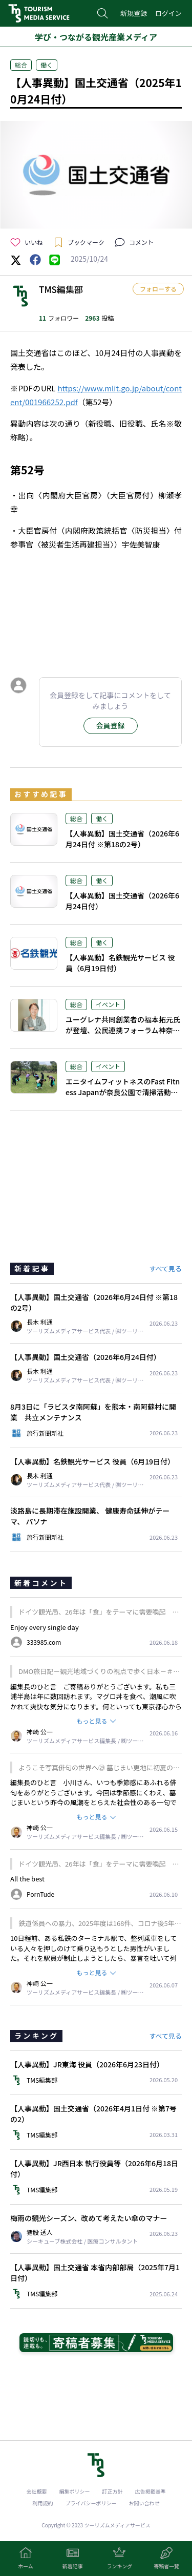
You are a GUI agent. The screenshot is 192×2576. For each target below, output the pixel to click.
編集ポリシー (74, 2491)
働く (46, 64)
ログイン (168, 13)
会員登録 (110, 725)
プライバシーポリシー (91, 2503)
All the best (27, 1878)
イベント (108, 1004)
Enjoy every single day (44, 1627)
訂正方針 (112, 2491)
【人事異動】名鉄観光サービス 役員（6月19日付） (120, 962)
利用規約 (43, 2503)
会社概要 (37, 2491)
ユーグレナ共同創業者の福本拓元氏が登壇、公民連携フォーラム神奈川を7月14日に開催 (123, 1030)
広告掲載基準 (150, 2491)
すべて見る (165, 1268)
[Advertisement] (96, 618)
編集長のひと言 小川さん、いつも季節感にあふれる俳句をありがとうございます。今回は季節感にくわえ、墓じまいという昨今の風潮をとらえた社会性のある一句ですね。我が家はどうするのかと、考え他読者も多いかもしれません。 (93, 1802)
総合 (21, 64)
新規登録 (133, 13)
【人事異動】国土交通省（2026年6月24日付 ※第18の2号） (122, 838)
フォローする (158, 288)
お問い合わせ (144, 2503)
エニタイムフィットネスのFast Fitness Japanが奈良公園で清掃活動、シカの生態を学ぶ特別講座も (123, 1092)
